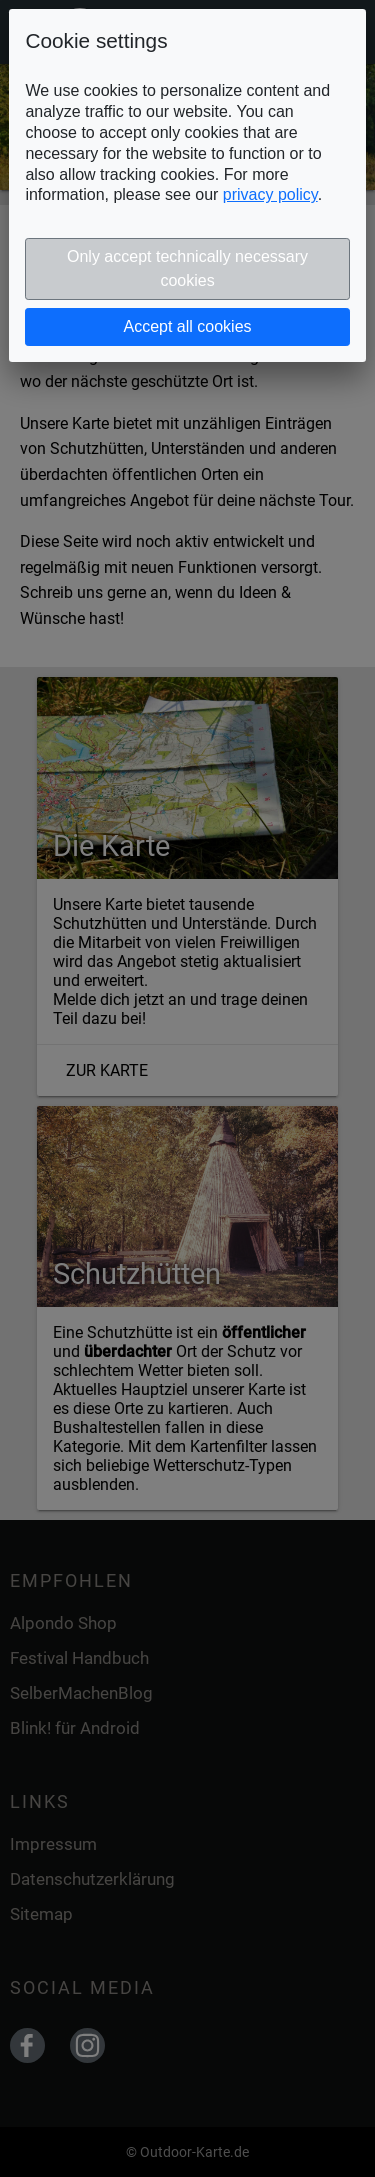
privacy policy (270, 194)
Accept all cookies (187, 326)
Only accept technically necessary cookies (187, 268)
